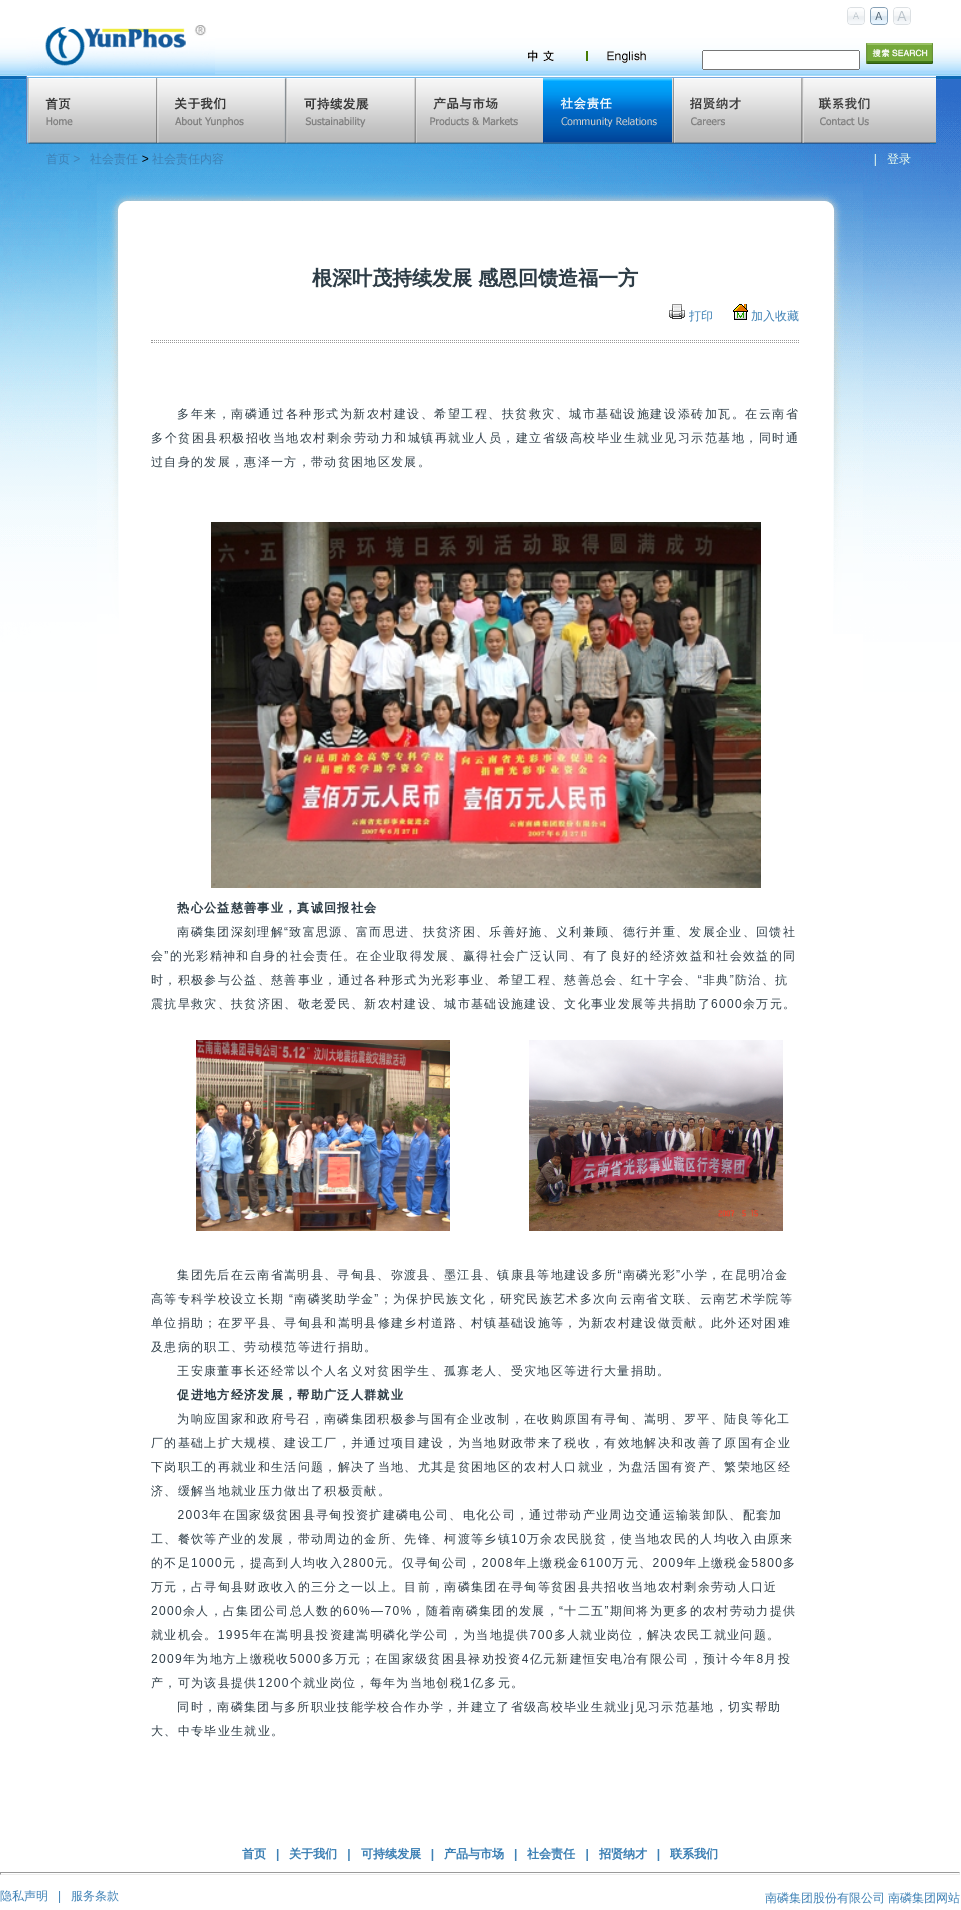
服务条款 (95, 1896)
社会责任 (114, 159)
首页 (254, 1854)
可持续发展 (391, 1854)
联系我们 (694, 1854)
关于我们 (313, 1854)
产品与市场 (474, 1854)
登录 (899, 159)
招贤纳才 (623, 1854)
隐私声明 (24, 1896)
